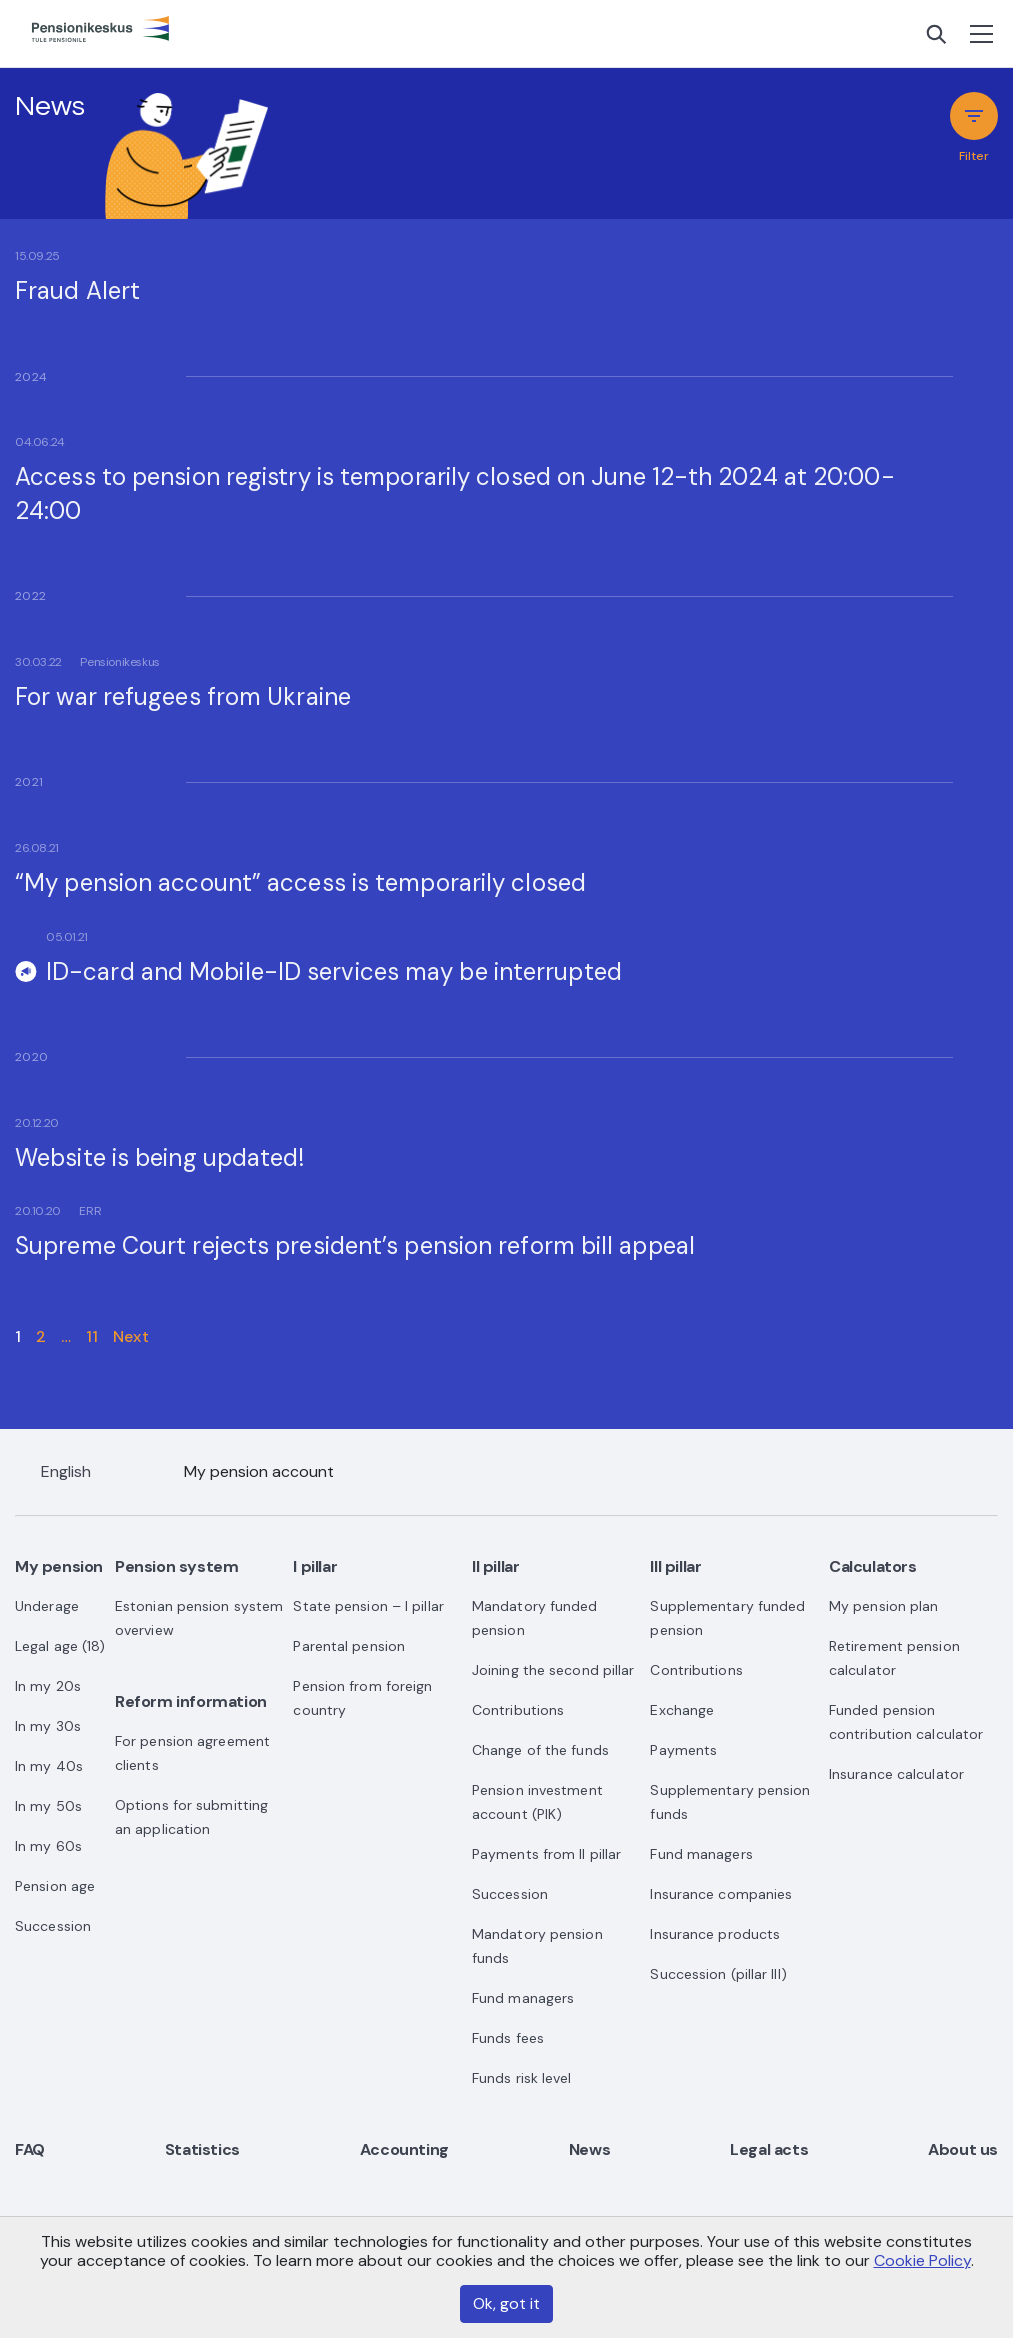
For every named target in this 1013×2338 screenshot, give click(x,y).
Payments (683, 1750)
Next (130, 1336)
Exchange (682, 1710)
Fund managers (523, 1998)
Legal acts (769, 2149)
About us (963, 2149)
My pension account (259, 1471)
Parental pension (349, 1646)
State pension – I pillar (368, 1606)
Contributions (518, 1710)
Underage (47, 1606)
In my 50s (48, 1806)
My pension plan (884, 1606)
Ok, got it (506, 2303)
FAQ (30, 2149)
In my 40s (49, 1766)
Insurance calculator (896, 1774)
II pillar (495, 1566)
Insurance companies (721, 1894)
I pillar (315, 1566)
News (589, 2149)
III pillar (675, 1566)
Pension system (176, 1566)
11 (92, 1336)
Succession (53, 1926)
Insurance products (715, 1934)
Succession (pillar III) (718, 1974)
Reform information (191, 1701)
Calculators (873, 1566)
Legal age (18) (60, 1646)
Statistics (202, 2149)
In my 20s (48, 1686)
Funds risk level (522, 2078)
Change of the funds (540, 1750)
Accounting (404, 2149)
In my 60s (48, 1846)
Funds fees (508, 2038)
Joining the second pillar (553, 1670)
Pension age (55, 1886)
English (66, 1471)
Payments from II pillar (546, 1854)
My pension (59, 1566)
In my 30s (48, 1726)
